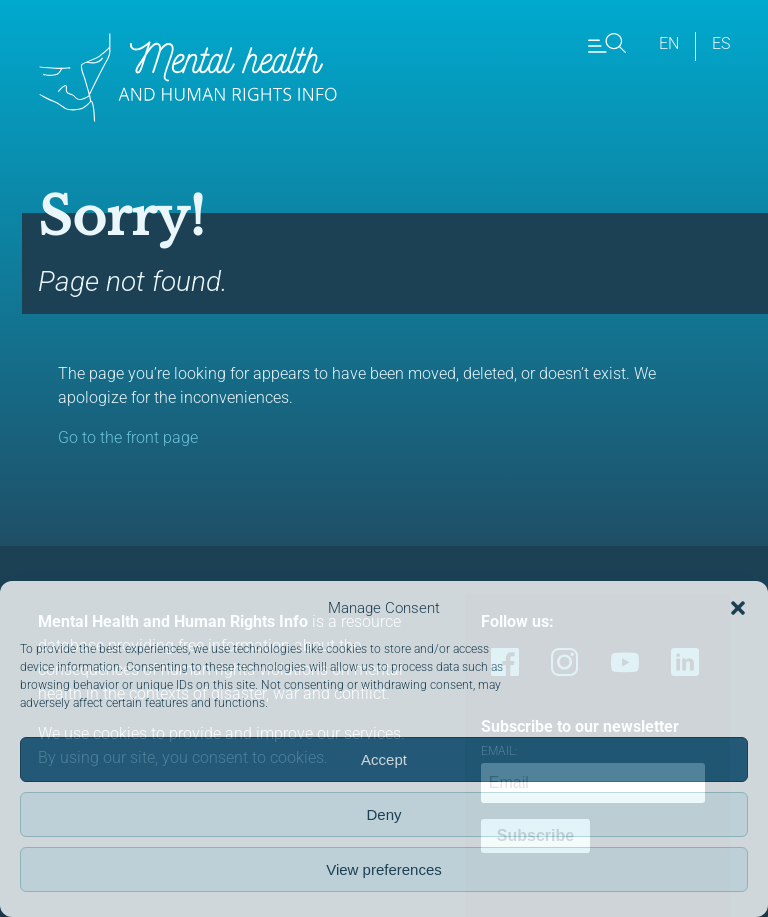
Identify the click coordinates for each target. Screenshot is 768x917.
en (669, 43)
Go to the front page (128, 437)
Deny (383, 814)
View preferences (384, 869)
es (721, 43)
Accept (384, 759)
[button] (738, 608)
